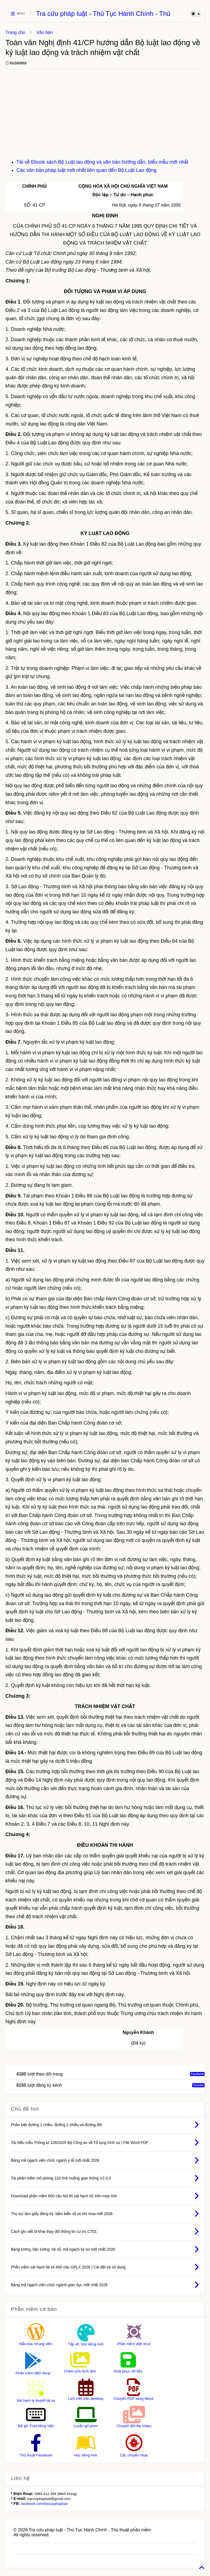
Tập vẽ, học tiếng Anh (85, 2344)
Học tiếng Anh (85, 2455)
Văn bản (44, 32)
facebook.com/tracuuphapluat (44, 2504)
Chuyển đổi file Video (133, 2426)
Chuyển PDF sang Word (133, 2398)
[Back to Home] (201, 2567)
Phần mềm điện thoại (33, 2373)
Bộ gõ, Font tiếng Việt (36, 2426)
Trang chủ (15, 32)
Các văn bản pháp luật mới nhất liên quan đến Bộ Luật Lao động (86, 170)
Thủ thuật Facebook (36, 2455)
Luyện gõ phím (86, 2426)
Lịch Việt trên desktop (85, 2398)
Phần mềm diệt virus (134, 2344)
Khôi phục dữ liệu (128, 2371)
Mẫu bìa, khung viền (35, 2344)
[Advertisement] (105, 117)
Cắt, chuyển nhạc (134, 2455)
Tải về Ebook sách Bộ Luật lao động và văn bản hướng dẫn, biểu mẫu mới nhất (102, 162)
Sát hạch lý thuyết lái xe (36, 2400)
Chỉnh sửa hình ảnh (80, 2371)
